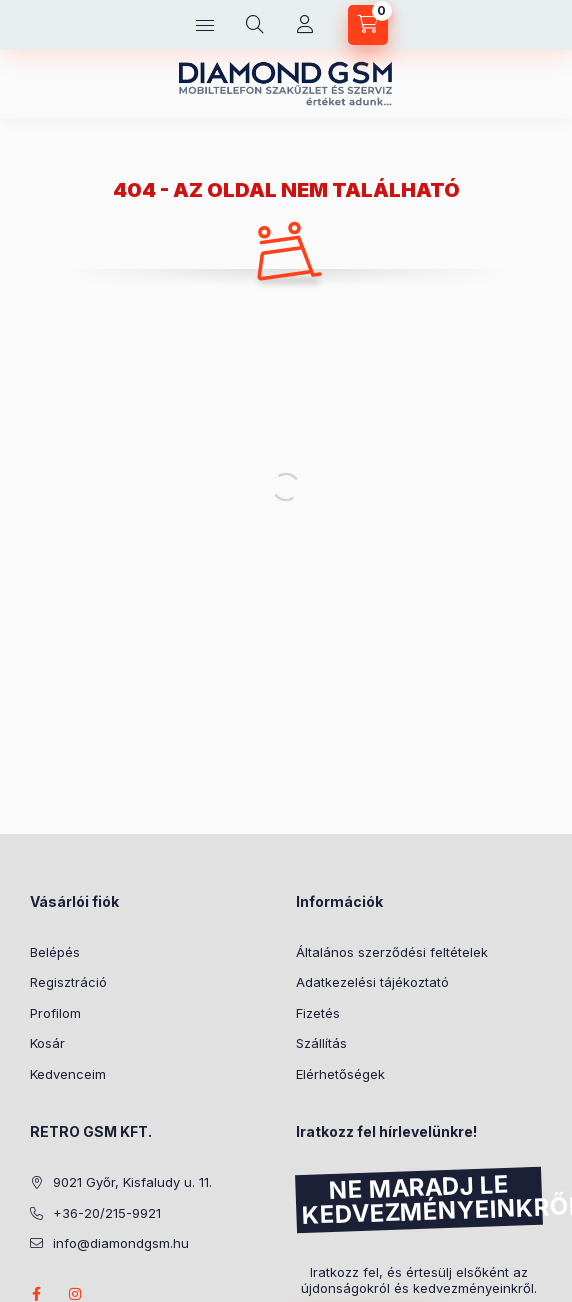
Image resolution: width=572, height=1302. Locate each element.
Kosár (47, 1043)
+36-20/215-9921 (107, 1213)
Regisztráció (68, 982)
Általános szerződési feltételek (392, 952)
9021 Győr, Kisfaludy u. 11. (132, 1182)
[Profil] (305, 25)
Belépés (55, 952)
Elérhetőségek (340, 1074)
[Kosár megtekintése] (368, 25)
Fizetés (318, 1013)
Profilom (55, 1013)
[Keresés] (255, 25)
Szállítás (321, 1043)
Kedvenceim (68, 1074)
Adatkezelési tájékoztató (372, 982)
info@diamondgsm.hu (121, 1243)
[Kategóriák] (205, 25)
